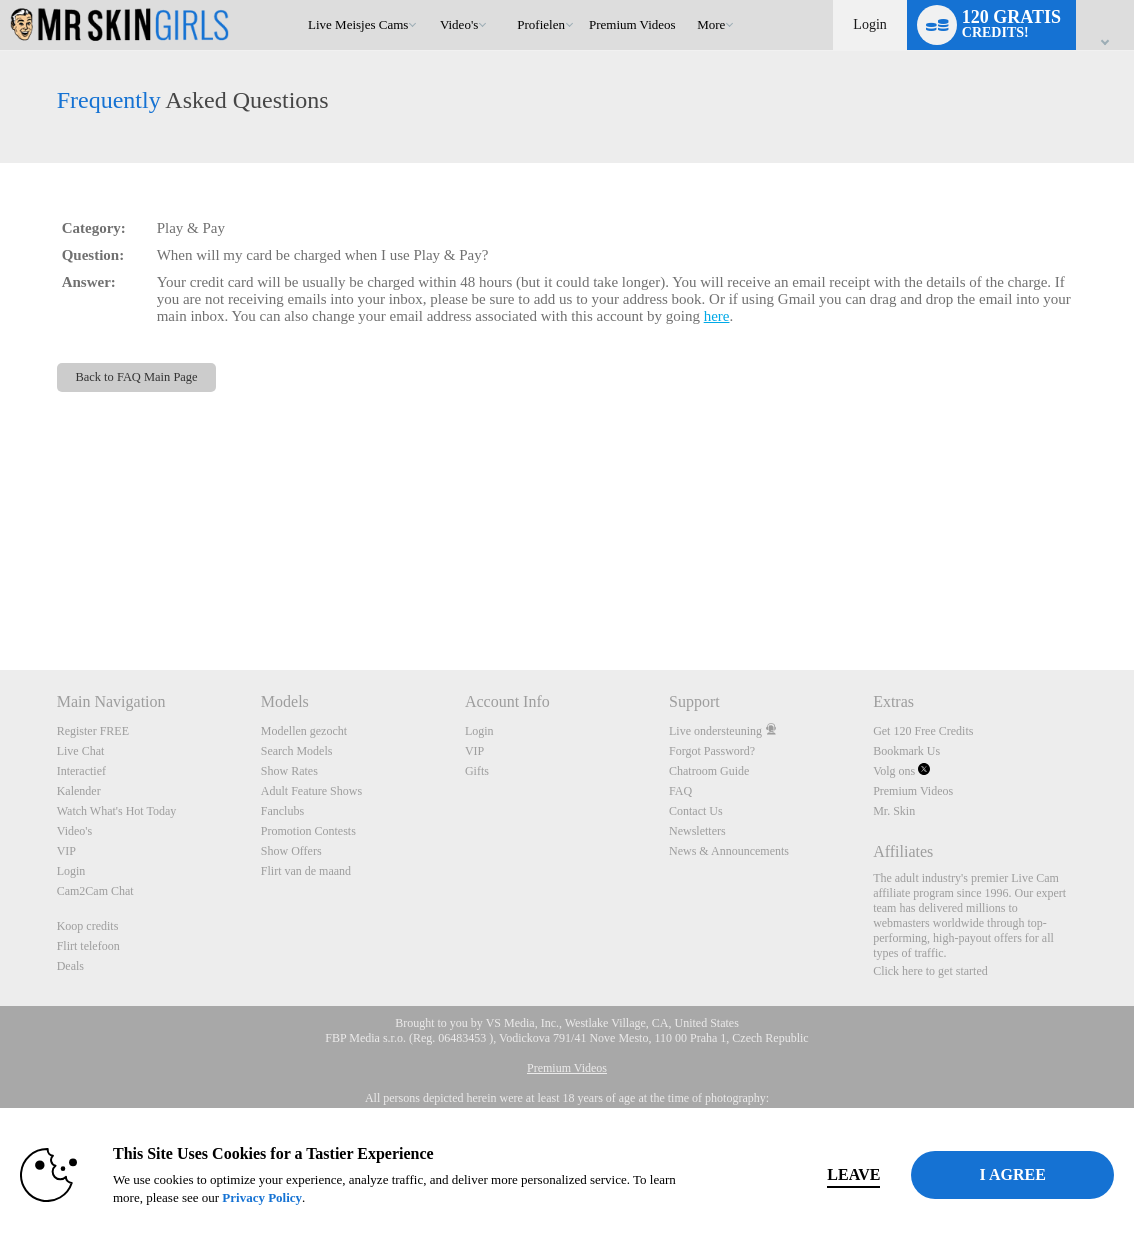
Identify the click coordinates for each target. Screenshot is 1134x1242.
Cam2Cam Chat (95, 891)
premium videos (632, 24)
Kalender (79, 791)
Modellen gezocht (304, 731)
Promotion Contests (308, 831)
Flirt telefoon (88, 946)
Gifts (477, 771)
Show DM (0, 595)
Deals (70, 966)
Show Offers (291, 851)
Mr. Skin (894, 811)
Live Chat (81, 751)
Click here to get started (930, 971)
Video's (459, 24)
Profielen (541, 24)
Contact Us (696, 811)
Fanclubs (282, 811)
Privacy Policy (292, 1197)
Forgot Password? (712, 751)
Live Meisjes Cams (358, 24)
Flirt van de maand (306, 871)
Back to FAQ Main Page (136, 377)
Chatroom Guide (709, 771)
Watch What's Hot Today (117, 811)
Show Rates (289, 771)
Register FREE (93, 731)
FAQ (680, 791)
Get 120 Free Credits (923, 731)
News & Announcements (729, 851)
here (717, 316)
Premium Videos (913, 791)
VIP (66, 851)
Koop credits (88, 926)
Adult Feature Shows (311, 791)
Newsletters (697, 831)
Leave (820, 1174)
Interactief (81, 771)
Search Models (297, 751)
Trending (430, 0)
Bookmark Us (906, 751)
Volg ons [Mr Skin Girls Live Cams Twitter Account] (901, 771)
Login (869, 24)
